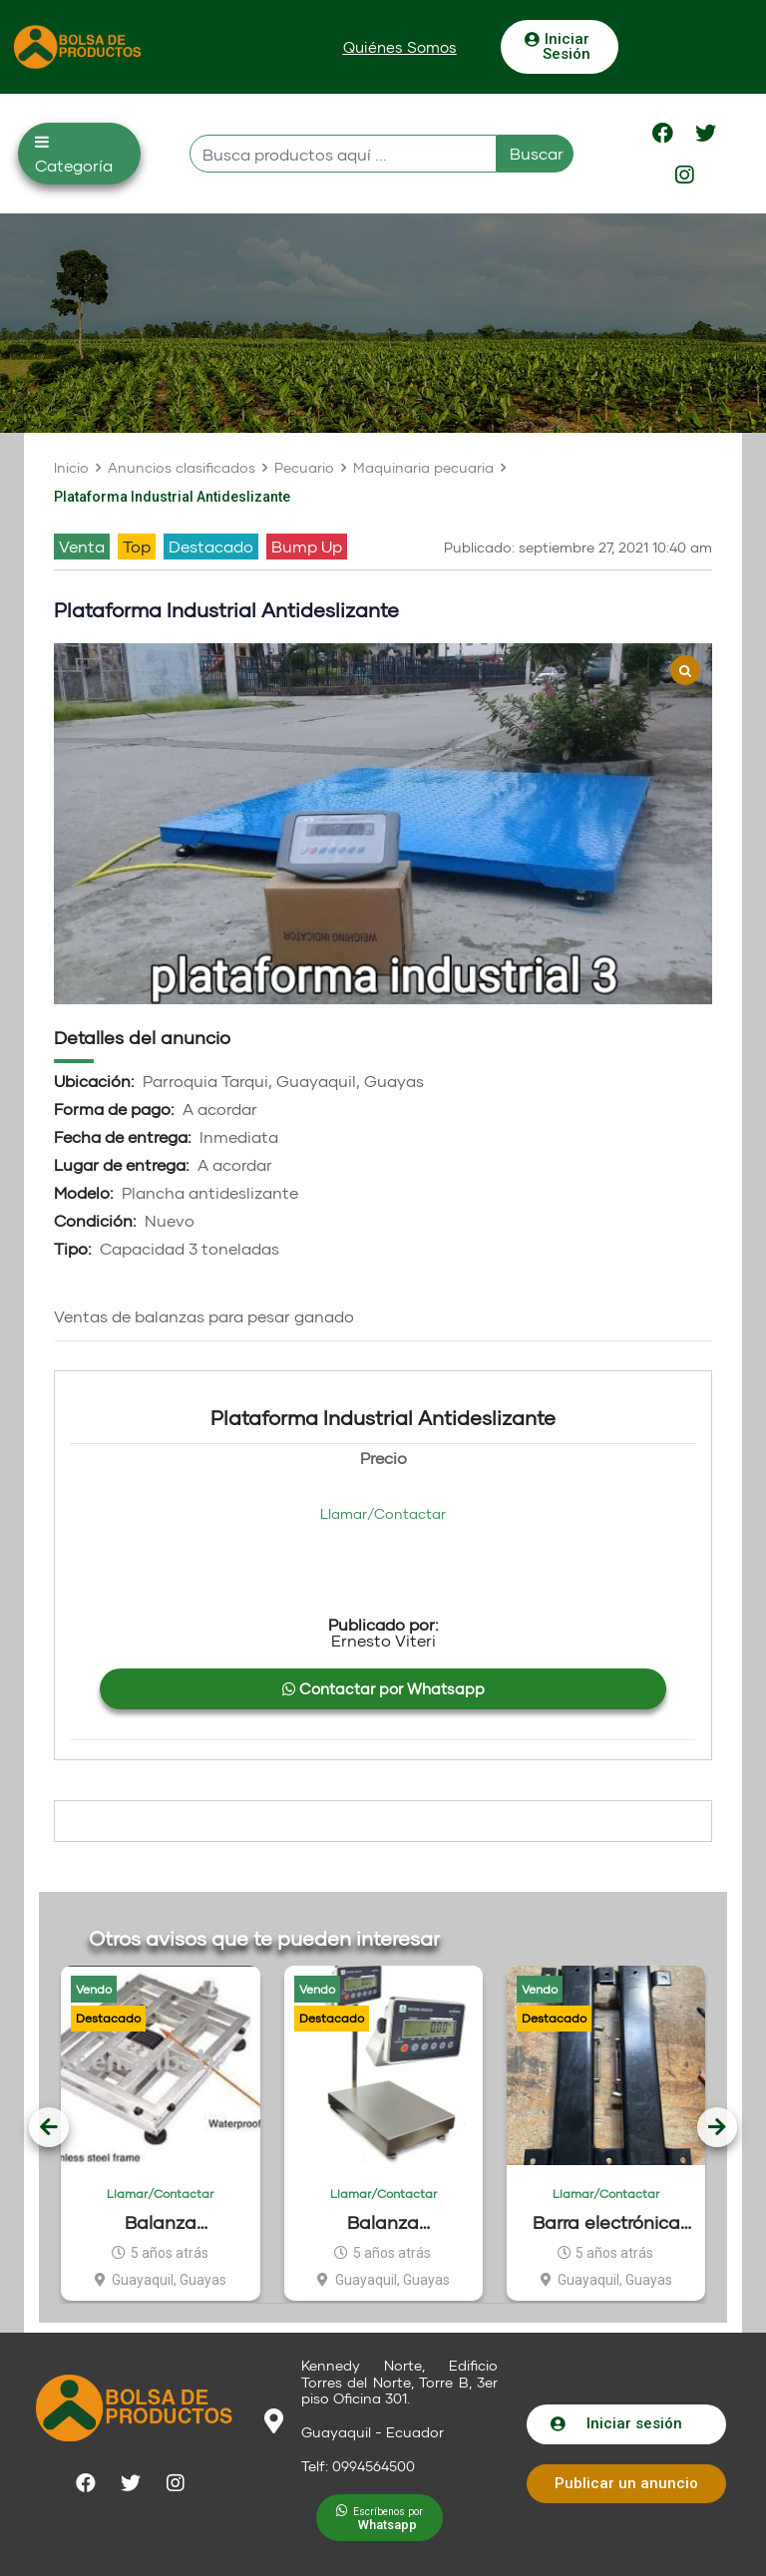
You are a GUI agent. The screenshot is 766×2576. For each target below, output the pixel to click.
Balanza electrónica (160, 2222)
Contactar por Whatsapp (383, 1688)
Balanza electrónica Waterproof (383, 2222)
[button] (400, 47)
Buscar (537, 153)
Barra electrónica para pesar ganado (606, 2222)
